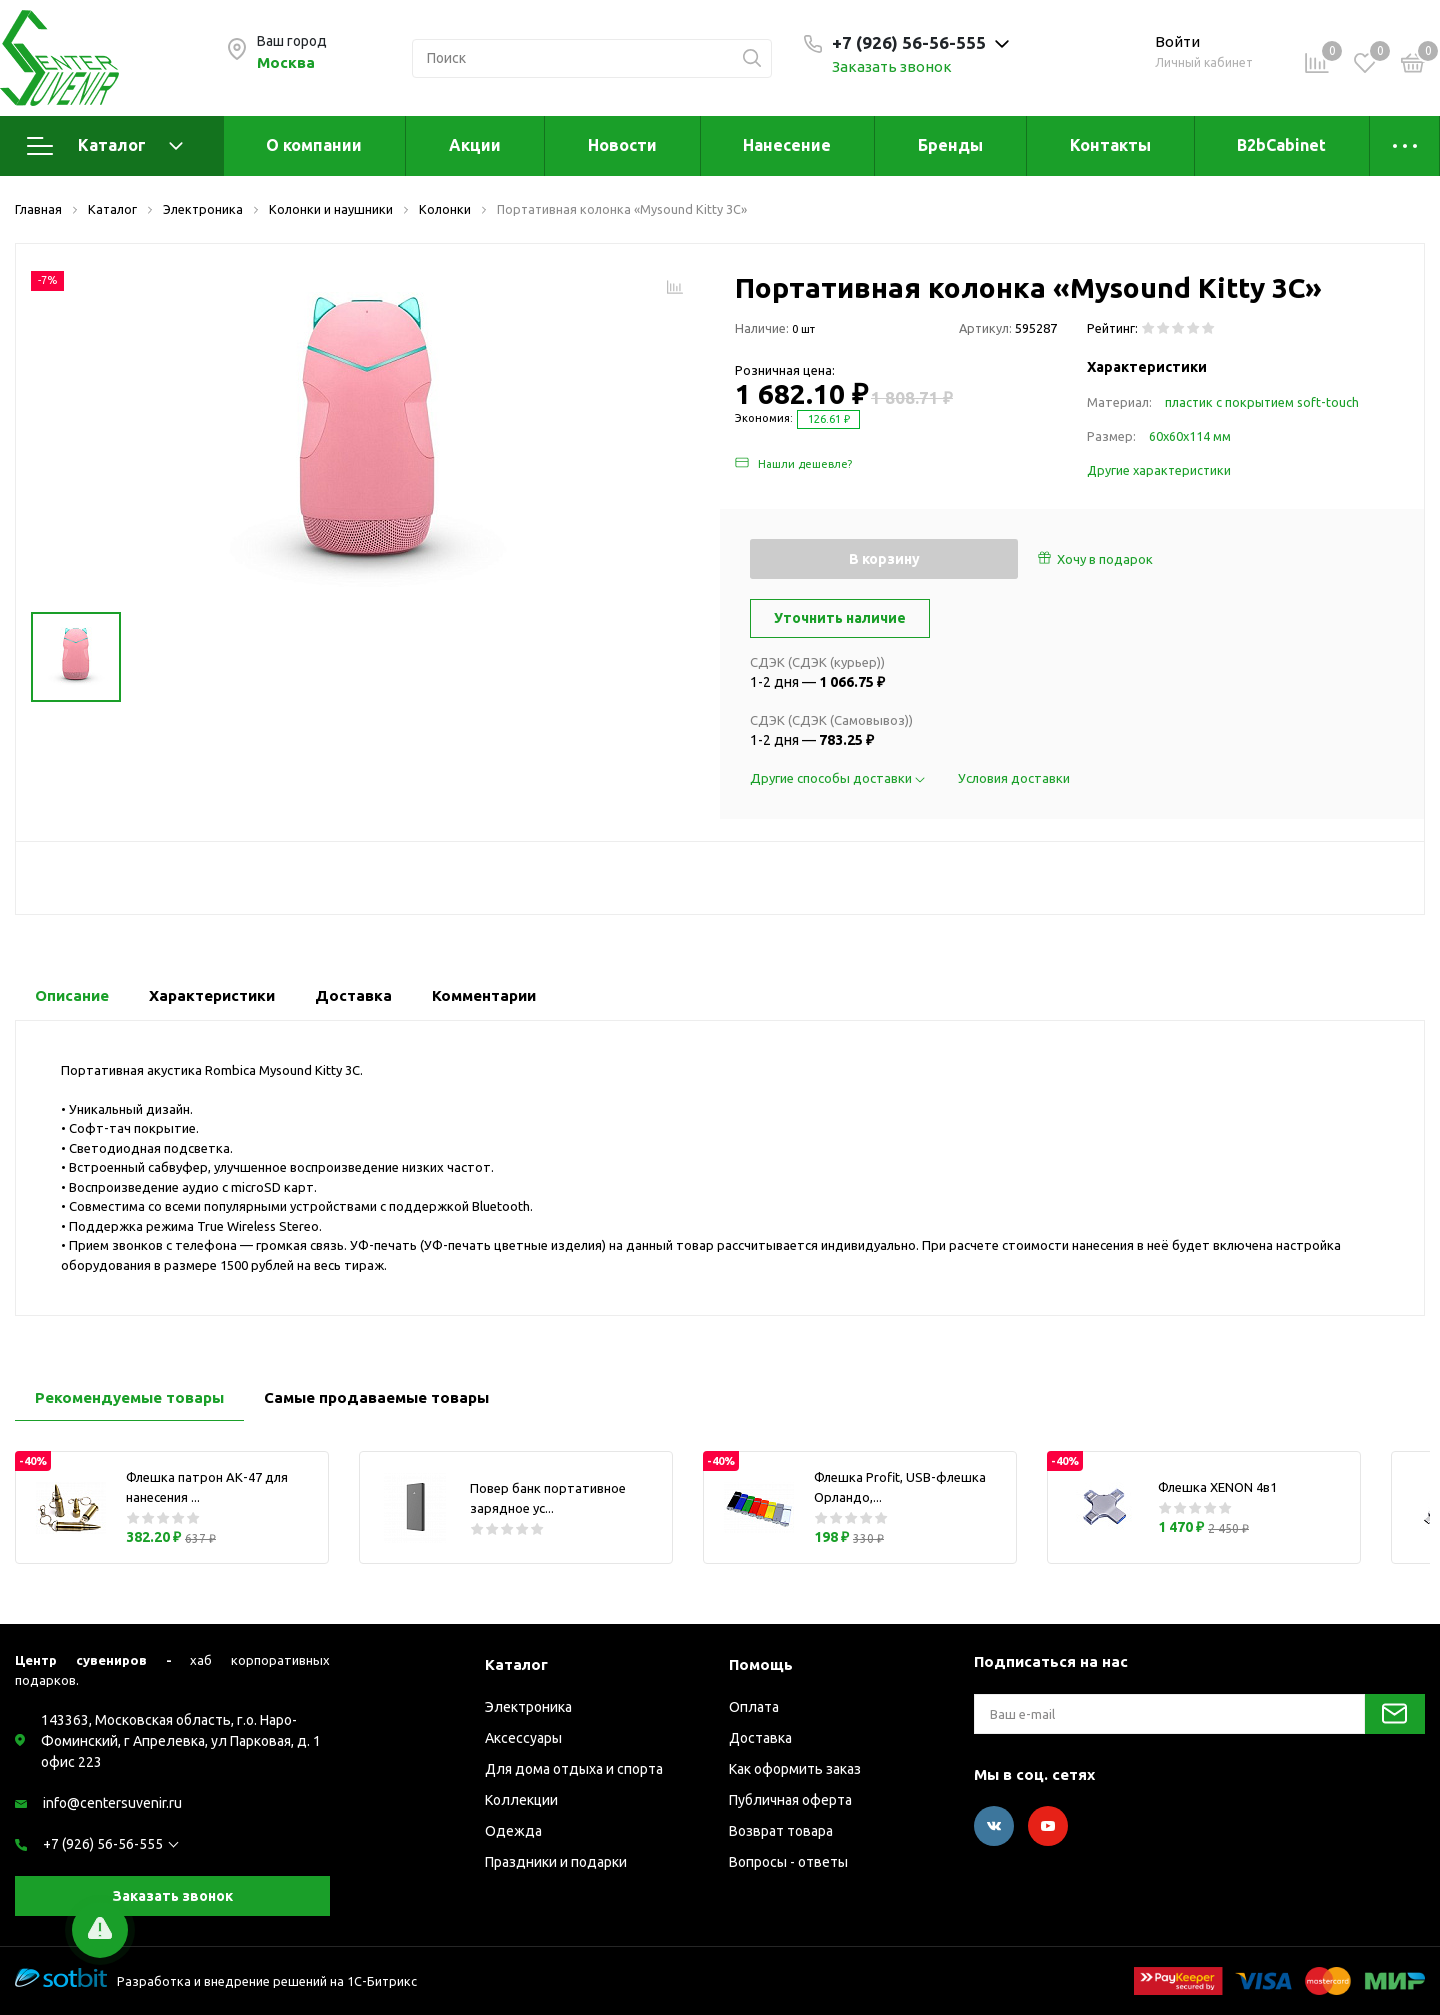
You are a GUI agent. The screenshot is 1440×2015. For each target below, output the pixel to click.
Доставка (760, 1738)
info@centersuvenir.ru (112, 1803)
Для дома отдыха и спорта (574, 1769)
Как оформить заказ (795, 1769)
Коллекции (521, 1800)
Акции (475, 145)
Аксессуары (523, 1738)
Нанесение (787, 145)
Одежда (513, 1831)
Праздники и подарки (556, 1862)
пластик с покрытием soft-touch (1262, 402)
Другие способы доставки (839, 778)
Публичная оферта (790, 1800)
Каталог (105, 146)
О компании (314, 145)
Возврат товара (781, 1831)
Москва (286, 62)
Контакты (1110, 145)
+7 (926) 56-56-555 (103, 1844)
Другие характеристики (1159, 470)
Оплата (754, 1707)
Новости (622, 145)
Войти (1177, 41)
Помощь (761, 1664)
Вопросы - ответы (788, 1862)
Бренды (950, 145)
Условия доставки (1014, 778)
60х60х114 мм (1190, 436)
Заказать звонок (892, 66)
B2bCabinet (1281, 145)
